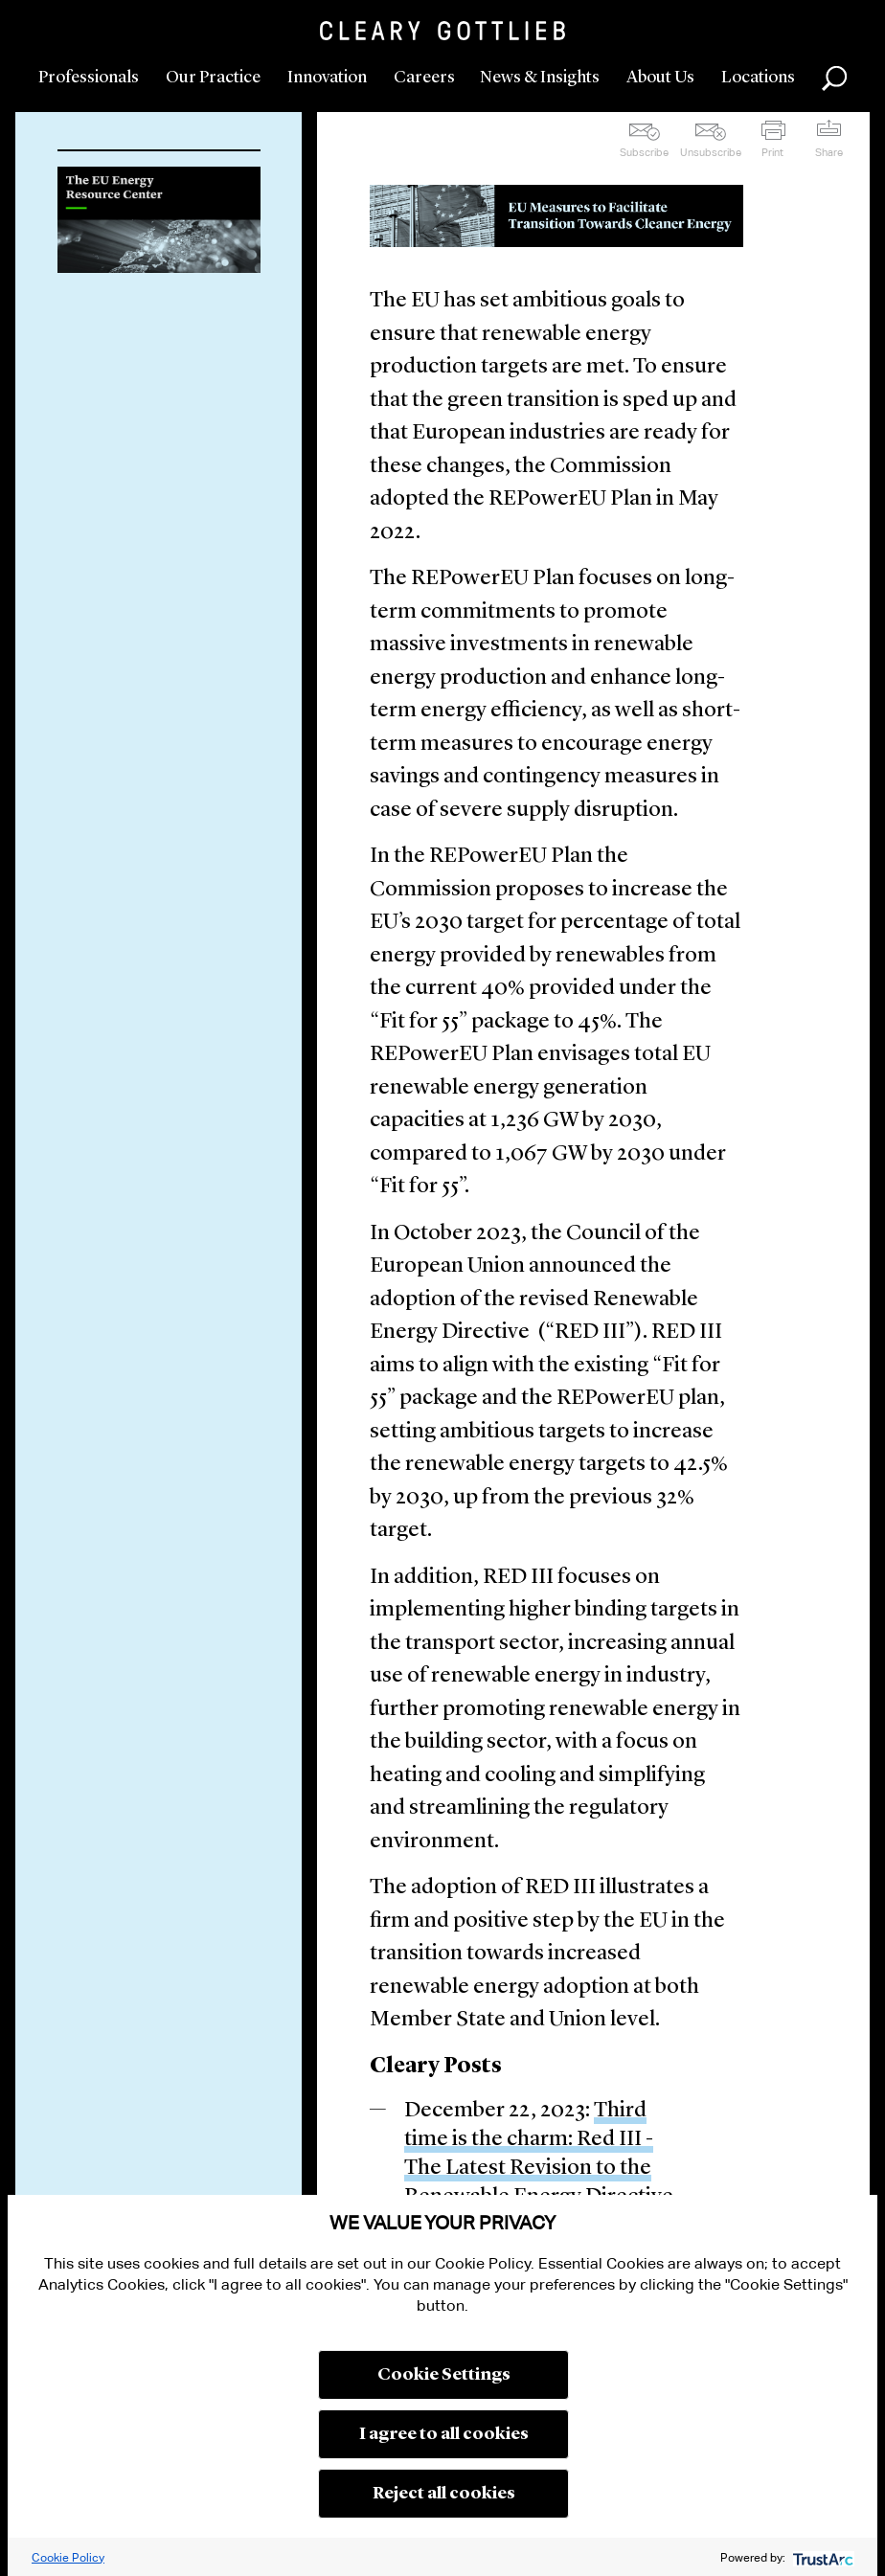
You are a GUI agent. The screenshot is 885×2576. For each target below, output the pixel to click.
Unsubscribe (710, 152)
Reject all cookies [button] (444, 2493)
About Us (660, 77)
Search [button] (834, 78)
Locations (758, 77)
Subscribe (644, 152)
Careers (424, 77)
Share (829, 152)
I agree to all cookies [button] (444, 2434)
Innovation (327, 77)
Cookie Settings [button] (444, 2375)
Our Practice (213, 77)
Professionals (88, 77)
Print (772, 152)
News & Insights (540, 77)
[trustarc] (821, 2557)
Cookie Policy (68, 2557)
